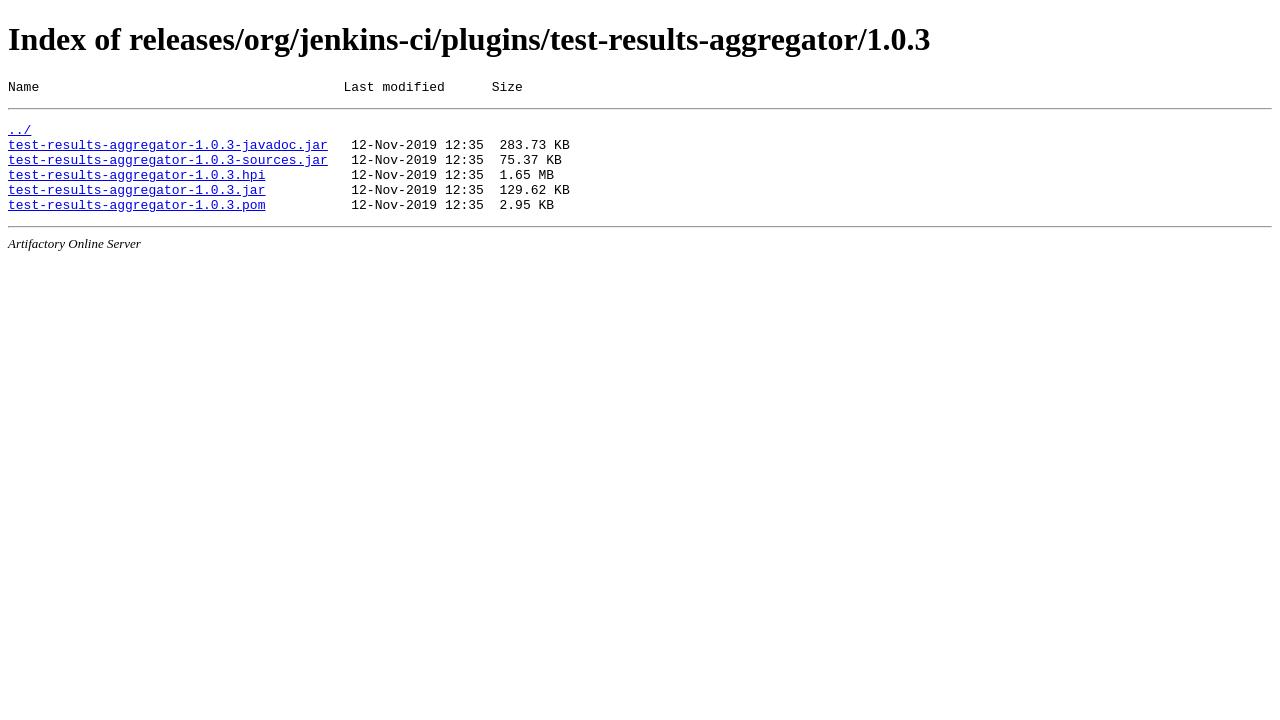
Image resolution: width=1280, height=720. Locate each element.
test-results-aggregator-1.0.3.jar (136, 207)
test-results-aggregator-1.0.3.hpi (136, 189)
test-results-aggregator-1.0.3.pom (136, 225)
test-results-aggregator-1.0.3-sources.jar (168, 171)
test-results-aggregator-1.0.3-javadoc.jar (168, 153)
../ (19, 135)
